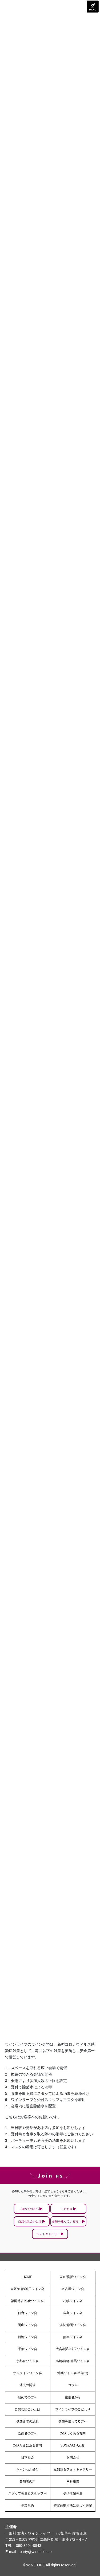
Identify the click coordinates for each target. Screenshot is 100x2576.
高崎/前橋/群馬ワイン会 (73, 2361)
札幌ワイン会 (72, 2301)
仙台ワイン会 (27, 2313)
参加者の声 (27, 2481)
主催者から (73, 2397)
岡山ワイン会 (27, 2325)
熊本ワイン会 (72, 2337)
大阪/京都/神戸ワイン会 (27, 2289)
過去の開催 (27, 2385)
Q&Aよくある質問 (73, 2433)
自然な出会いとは (30, 2221)
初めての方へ (30, 2208)
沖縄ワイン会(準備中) (72, 2373)
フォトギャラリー (48, 2234)
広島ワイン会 (72, 2313)
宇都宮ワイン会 (27, 2361)
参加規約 (27, 2505)
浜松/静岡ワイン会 (72, 2325)
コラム (73, 2385)
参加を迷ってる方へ (72, 2421)
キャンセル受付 (27, 2469)
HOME (27, 2277)
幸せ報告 (72, 2481)
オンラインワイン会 (27, 2373)
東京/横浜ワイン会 (72, 2277)
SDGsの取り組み (72, 2445)
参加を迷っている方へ (66, 2221)
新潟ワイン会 (27, 2337)
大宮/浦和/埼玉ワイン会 (73, 2349)
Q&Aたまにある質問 (27, 2445)
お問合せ (72, 2457)
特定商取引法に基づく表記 (73, 2505)
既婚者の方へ (27, 2433)
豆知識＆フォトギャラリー (73, 2469)
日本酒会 (27, 2457)
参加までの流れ (27, 2421)
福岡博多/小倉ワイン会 (27, 2301)
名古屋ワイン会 (73, 2289)
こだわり (67, 2208)
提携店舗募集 (72, 2493)
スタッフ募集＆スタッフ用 (27, 2493)
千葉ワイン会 (27, 2349)
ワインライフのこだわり (72, 2409)
